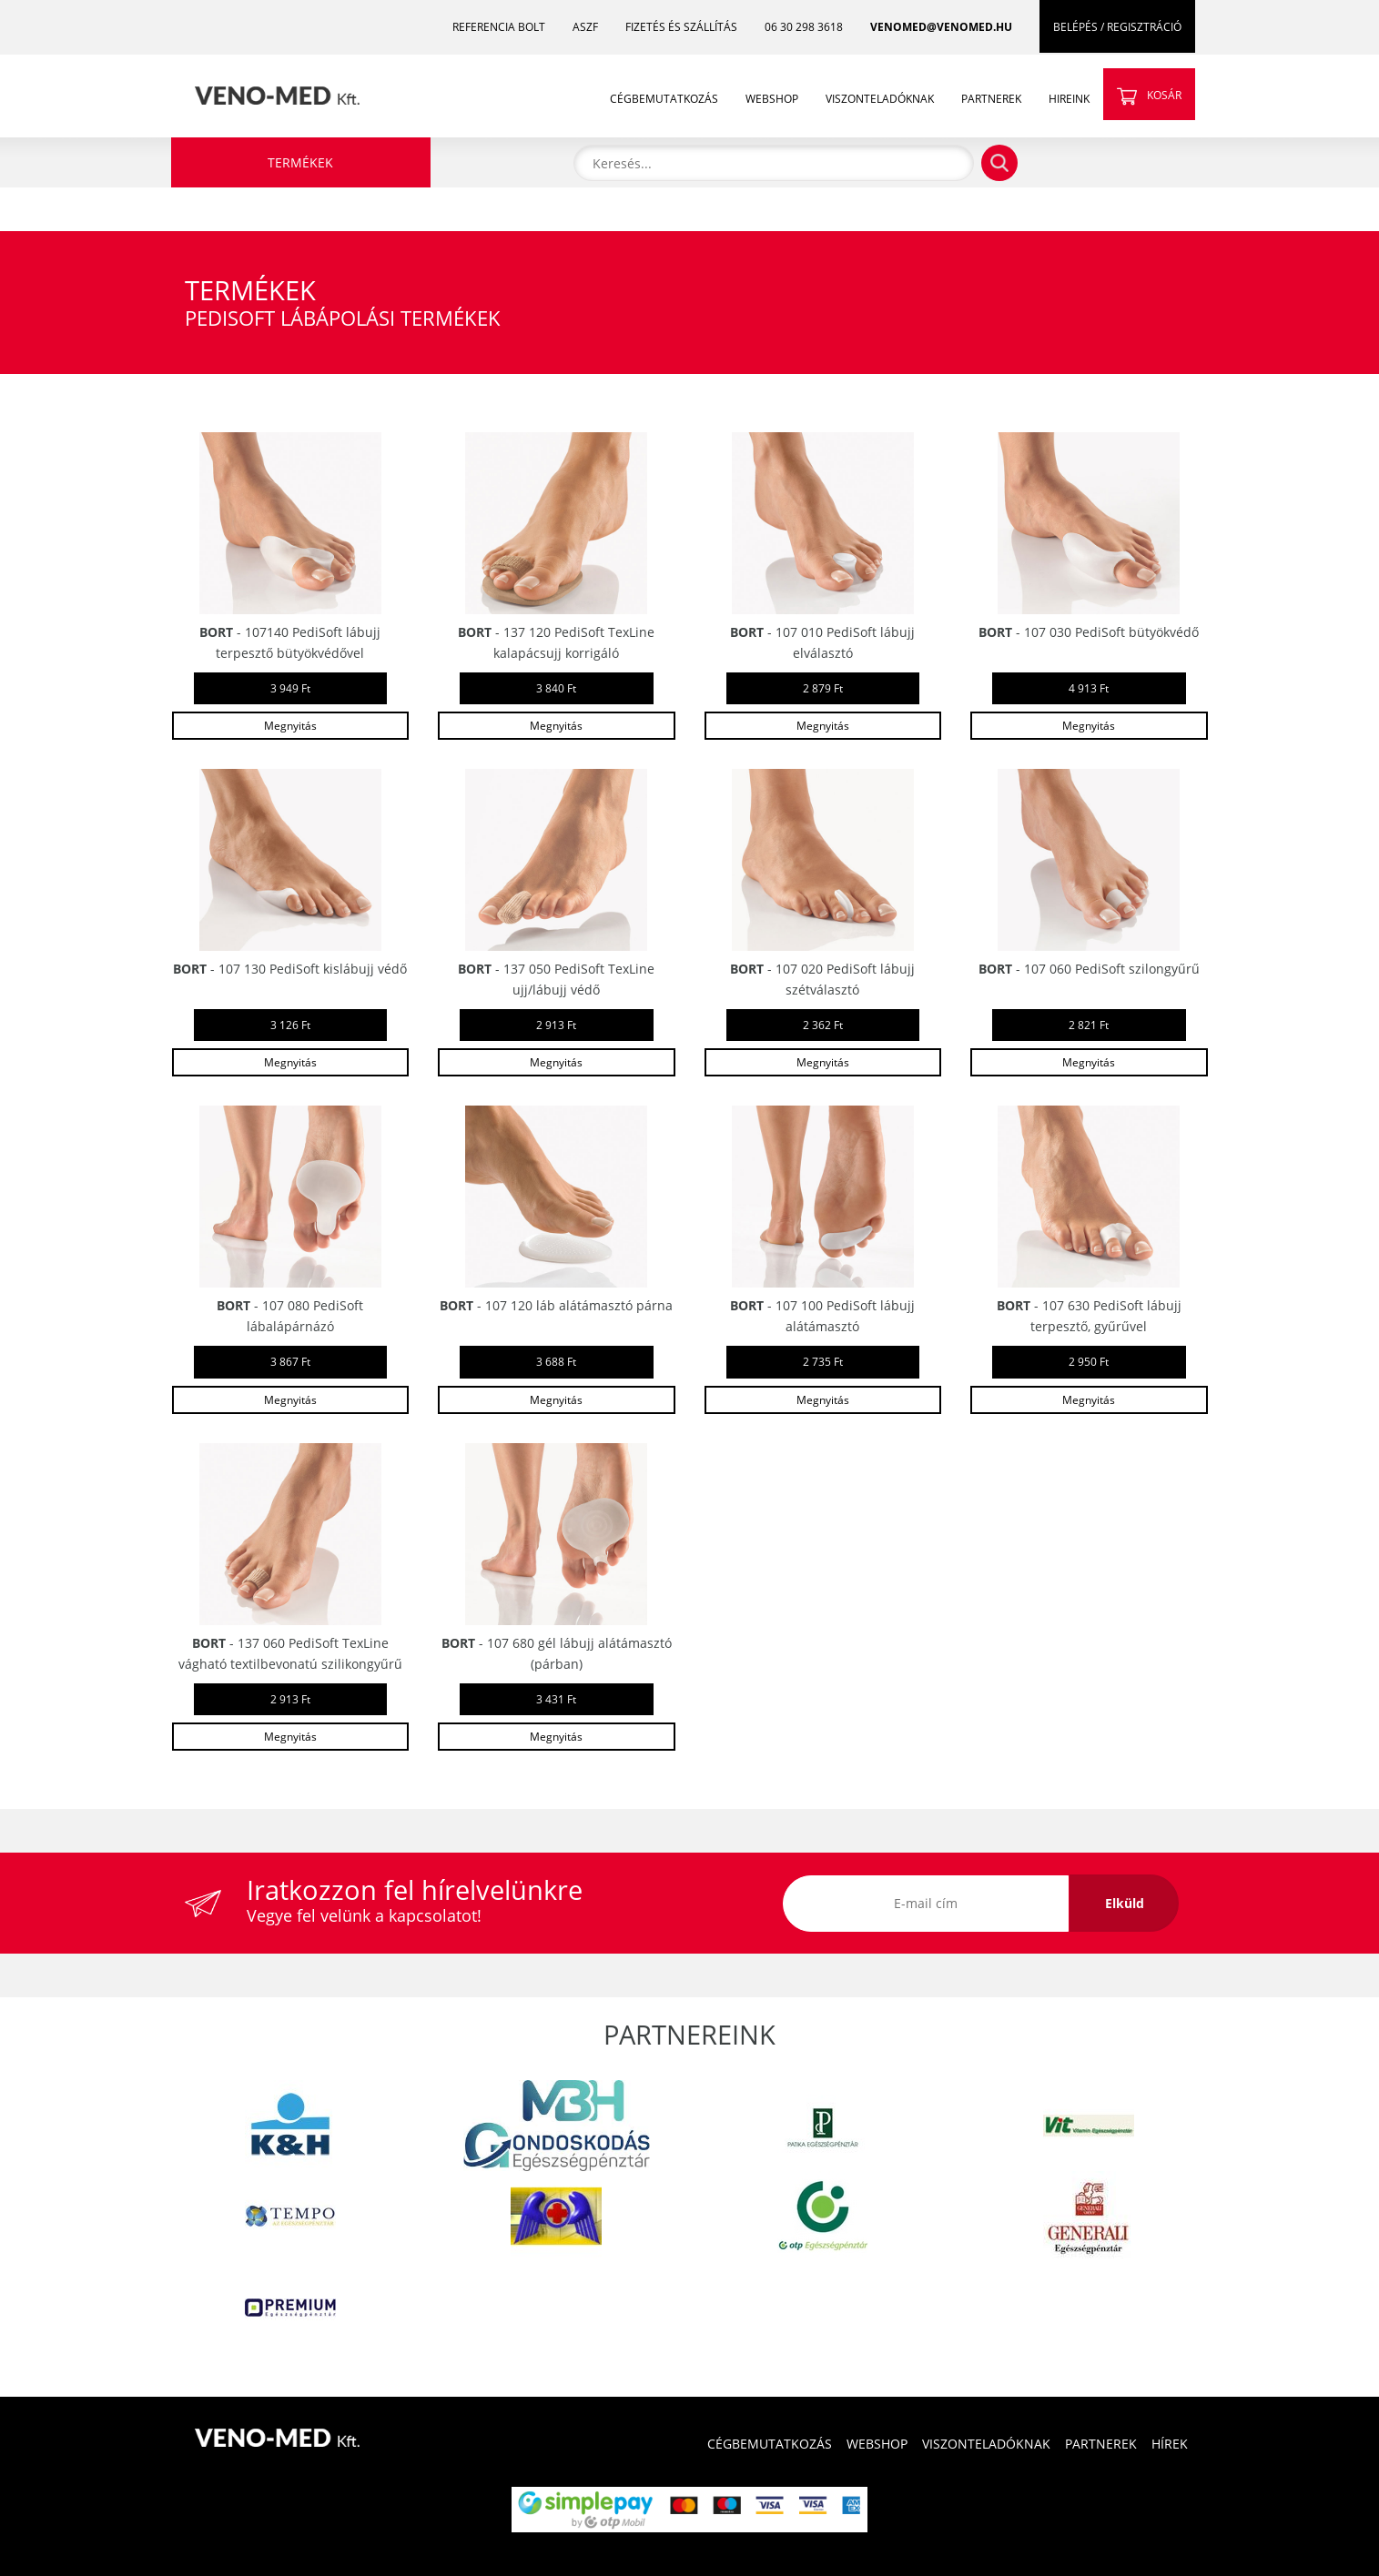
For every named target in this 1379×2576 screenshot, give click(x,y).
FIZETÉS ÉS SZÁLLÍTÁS (681, 27)
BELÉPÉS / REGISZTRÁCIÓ (1117, 27)
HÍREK (1169, 2443)
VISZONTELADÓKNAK (880, 98)
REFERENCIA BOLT (498, 27)
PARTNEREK (991, 98)
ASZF (585, 27)
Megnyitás (290, 725)
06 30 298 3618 (804, 27)
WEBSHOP (771, 98)
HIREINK (1069, 98)
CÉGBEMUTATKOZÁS (664, 98)
